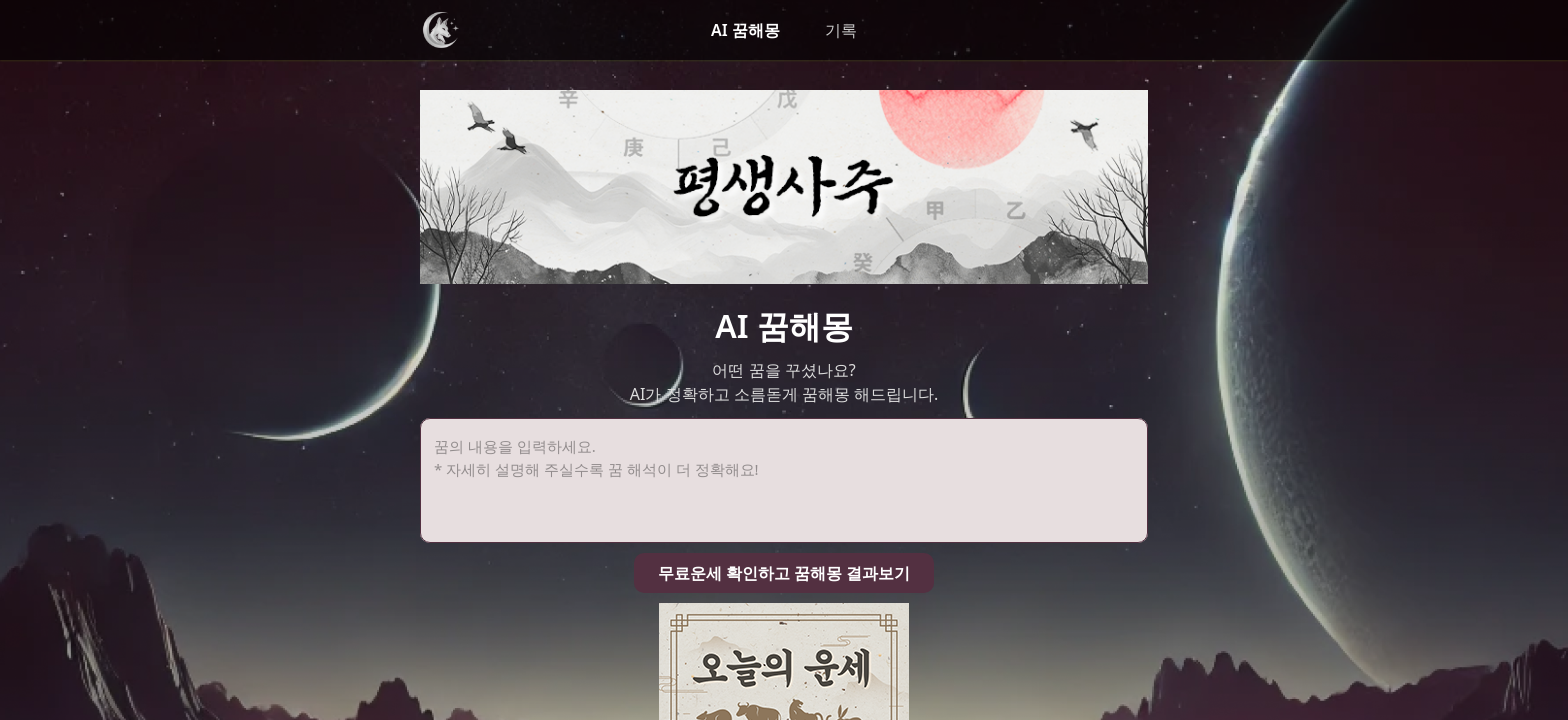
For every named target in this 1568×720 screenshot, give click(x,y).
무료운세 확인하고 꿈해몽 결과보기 (784, 379)
